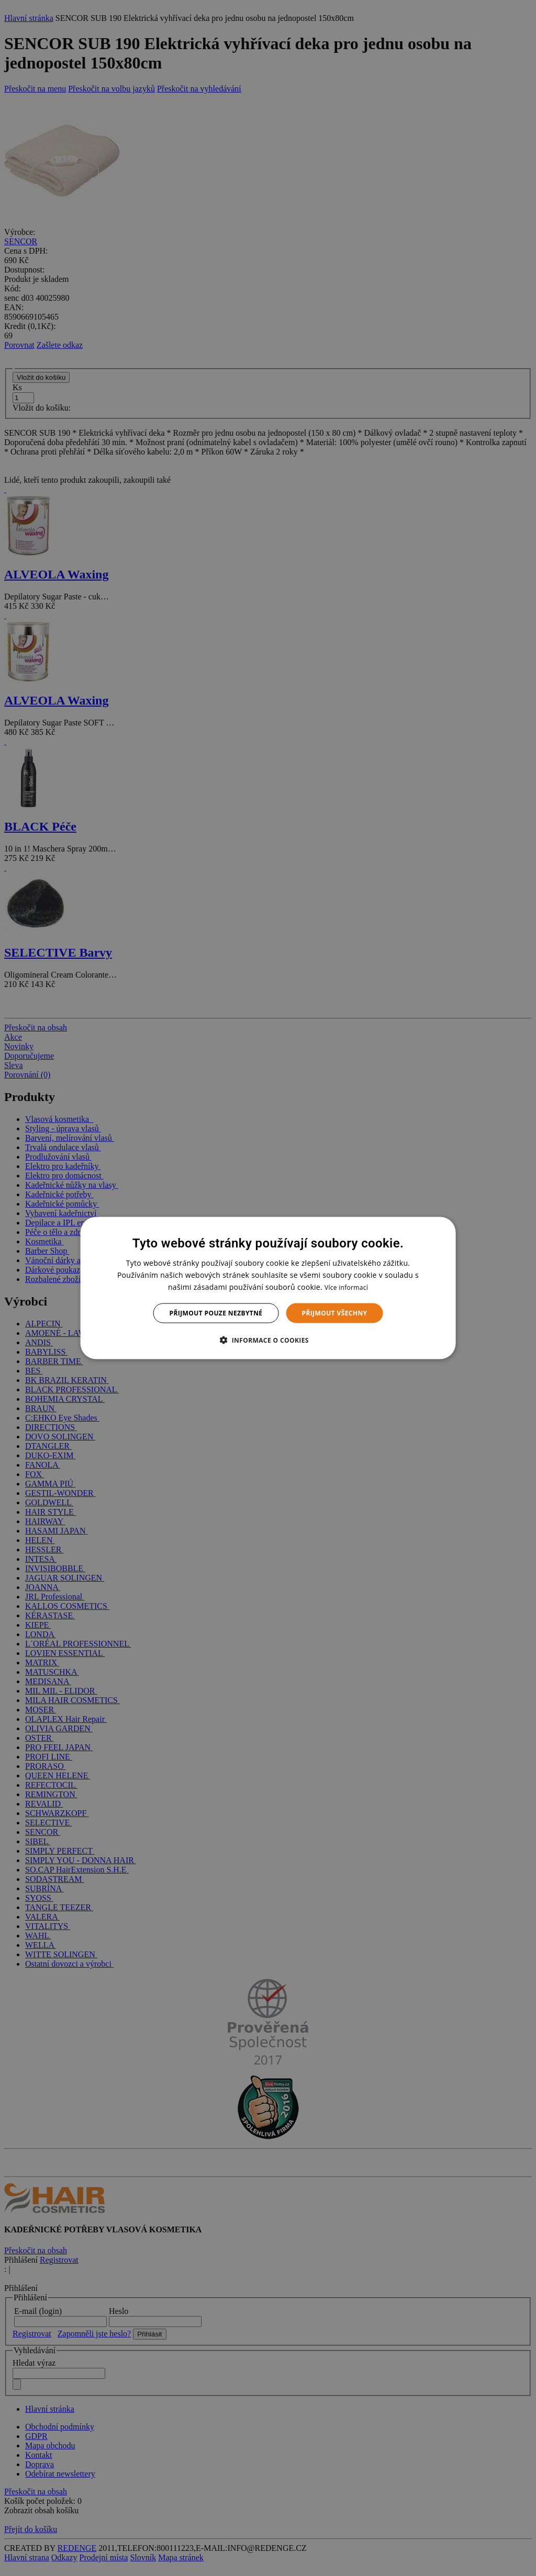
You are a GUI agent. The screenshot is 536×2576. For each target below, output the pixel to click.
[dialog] (268, 1288)
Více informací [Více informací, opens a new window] (346, 1287)
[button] (268, 1340)
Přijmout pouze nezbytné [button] (216, 1313)
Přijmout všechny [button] (334, 1313)
